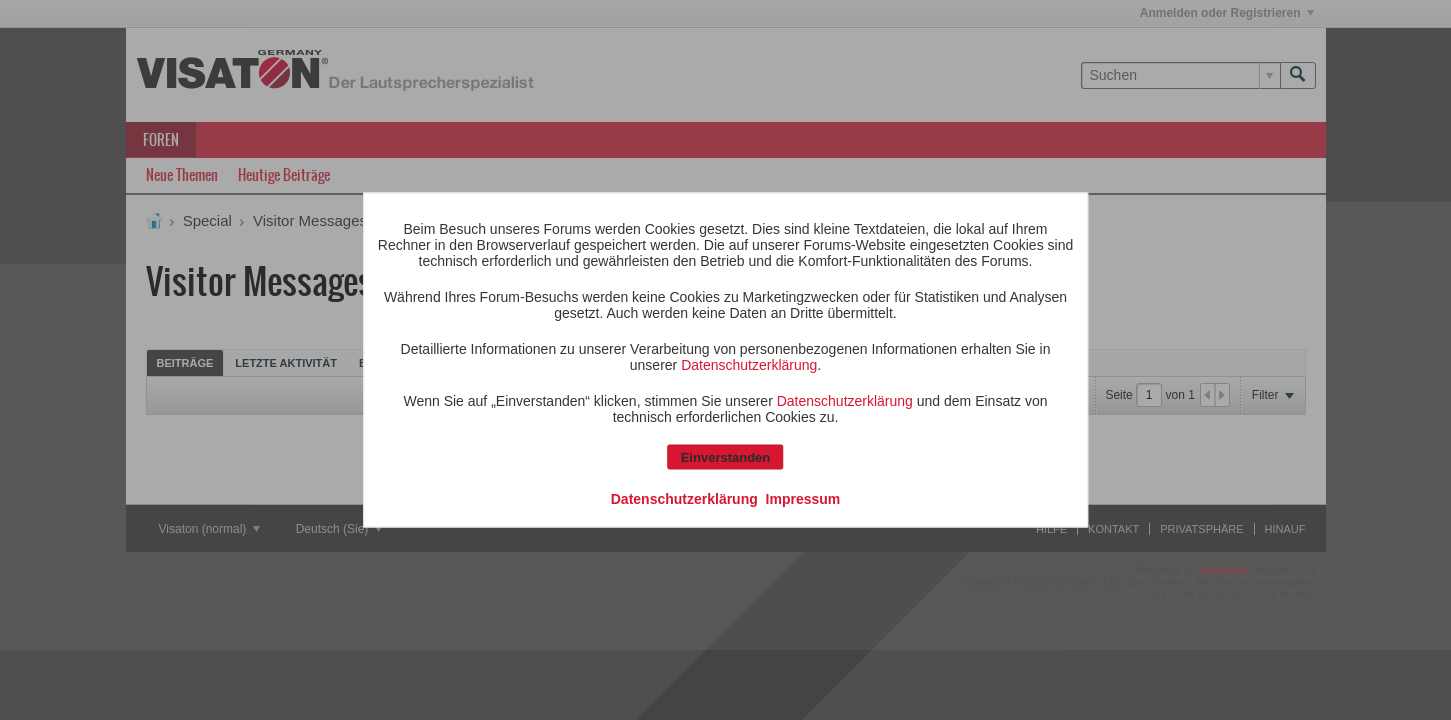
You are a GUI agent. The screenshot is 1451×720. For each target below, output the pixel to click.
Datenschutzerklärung (749, 365)
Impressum (803, 499)
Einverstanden (726, 457)
